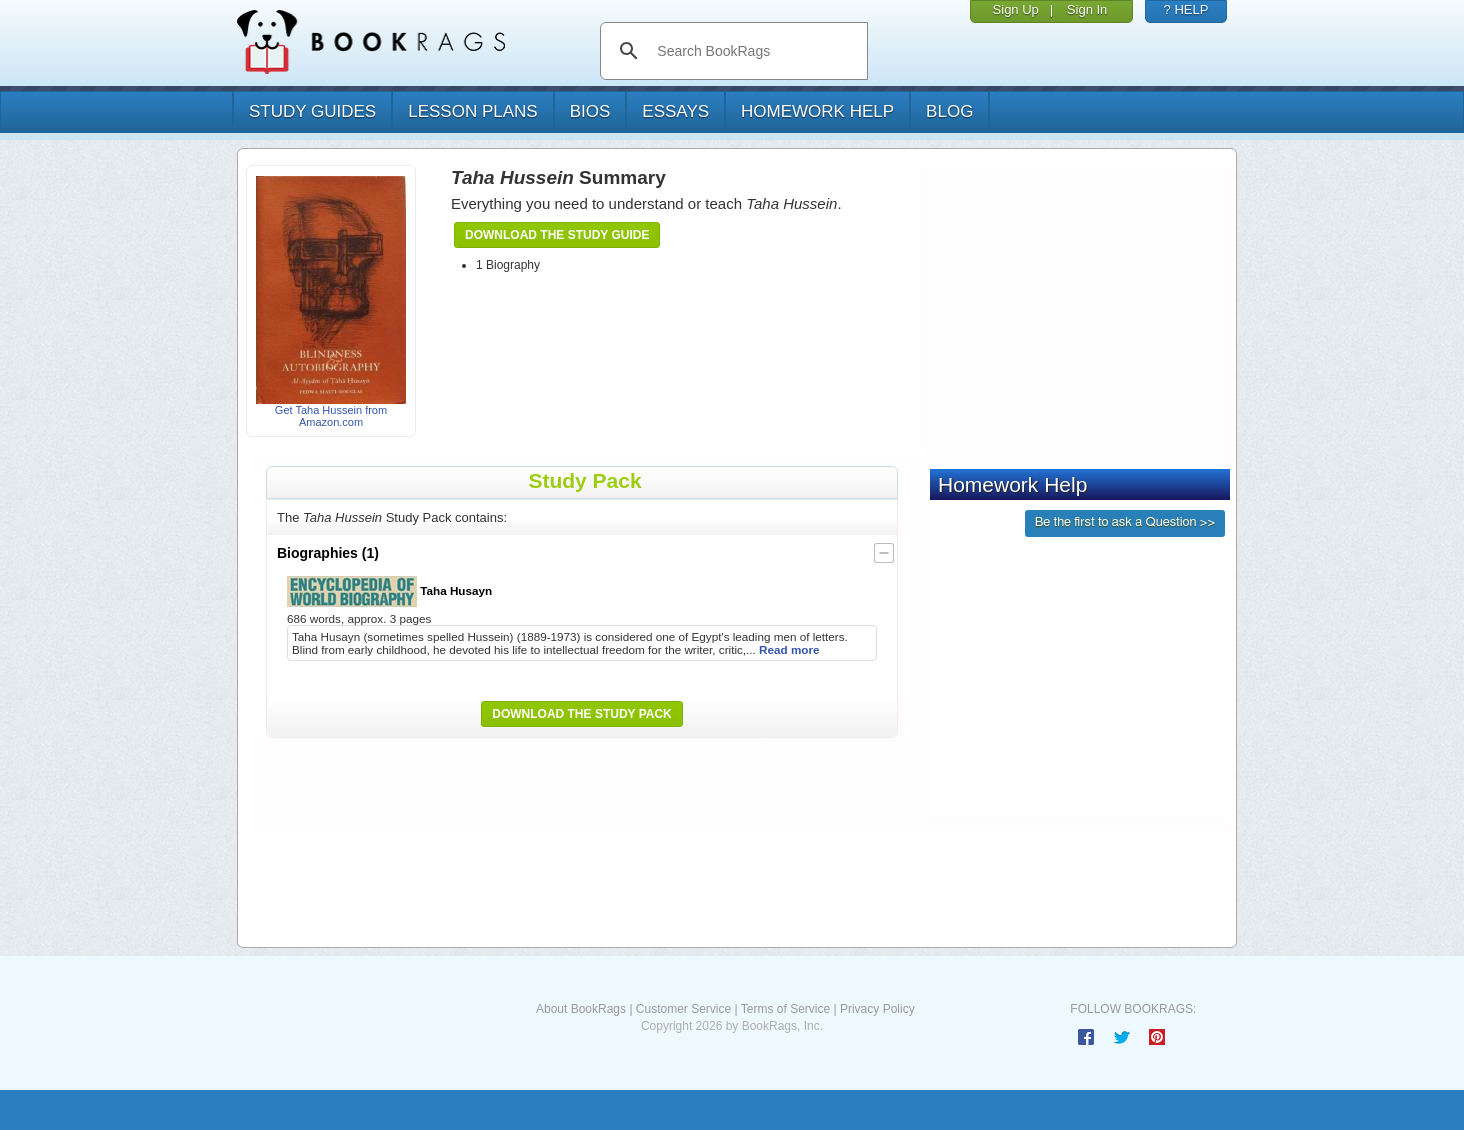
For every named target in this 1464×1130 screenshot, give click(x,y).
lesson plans (472, 111)
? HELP (1186, 9)
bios (590, 111)
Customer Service (683, 1009)
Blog (949, 111)
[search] (754, 51)
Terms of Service (785, 1009)
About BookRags (581, 1009)
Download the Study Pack (582, 714)
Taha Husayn (389, 591)
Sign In (1087, 9)
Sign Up (1016, 9)
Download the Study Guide (557, 235)
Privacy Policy (877, 1009)
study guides (312, 111)
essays (675, 111)
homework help (817, 111)
